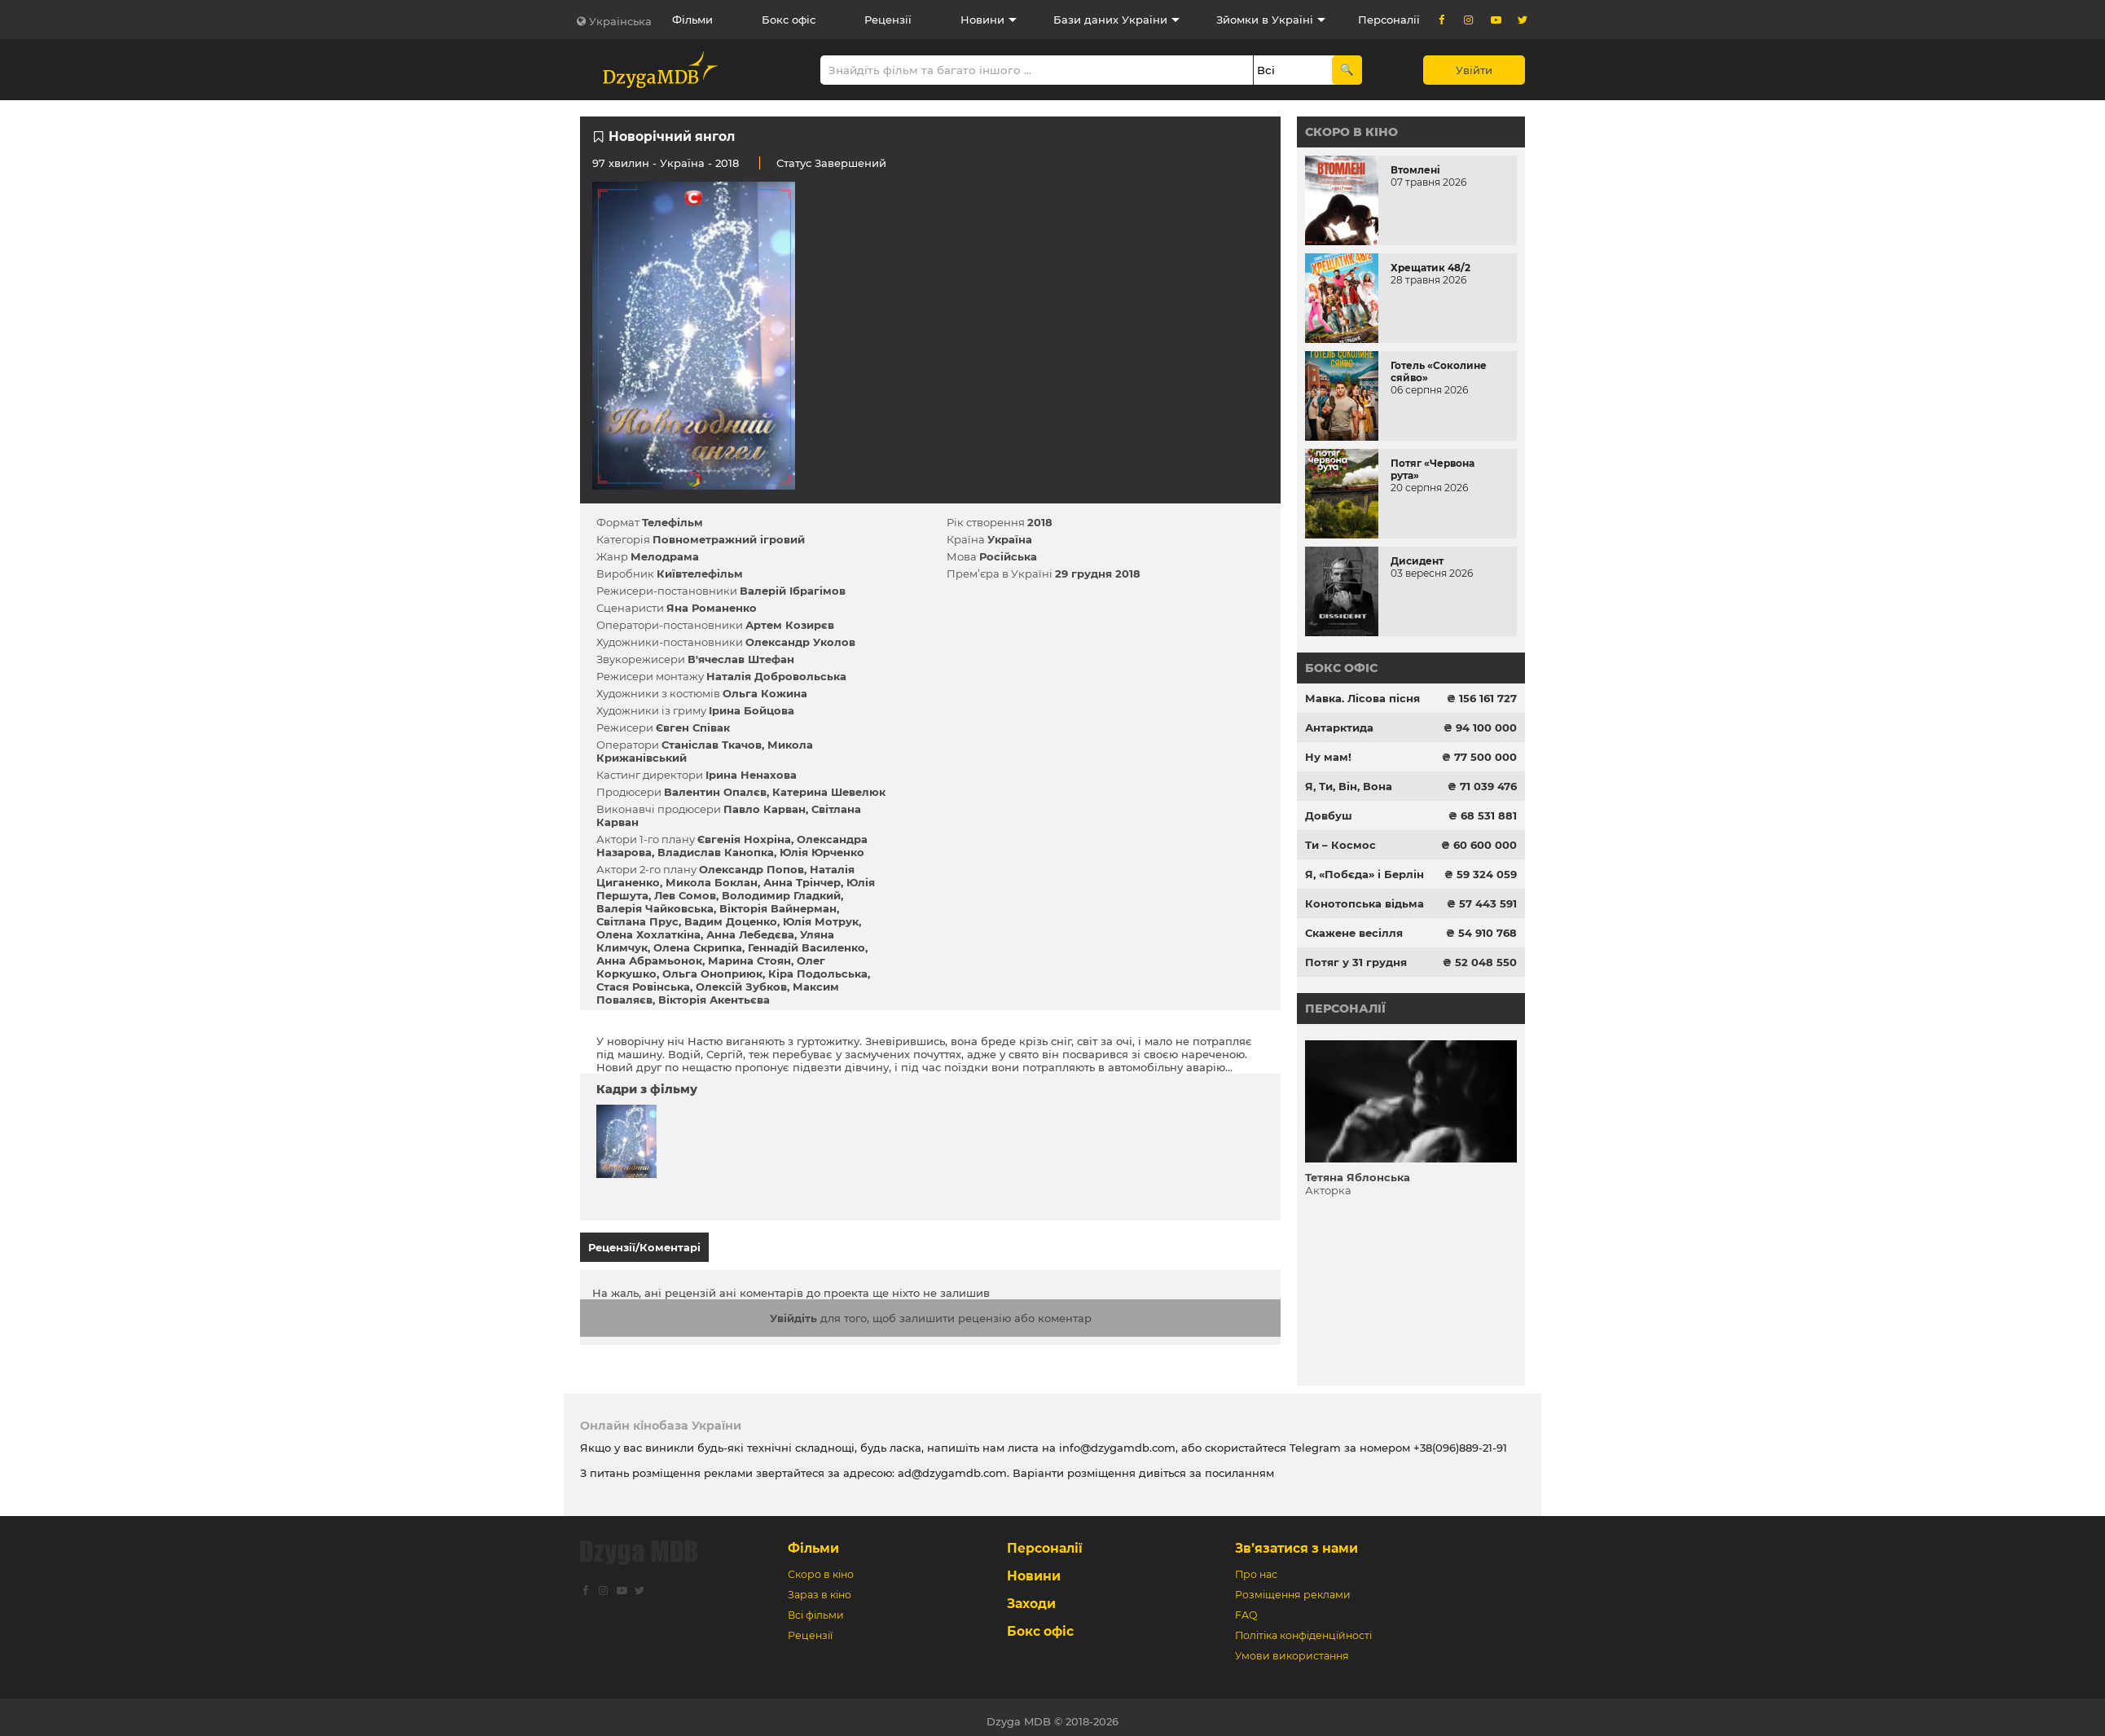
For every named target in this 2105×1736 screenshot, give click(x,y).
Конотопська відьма (1364, 903)
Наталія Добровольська (776, 676)
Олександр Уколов (800, 641)
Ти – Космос (1340, 844)
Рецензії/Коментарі (644, 1247)
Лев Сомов (685, 895)
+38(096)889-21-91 (1460, 1439)
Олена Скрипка (697, 947)
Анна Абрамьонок (649, 960)
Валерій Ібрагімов (793, 590)
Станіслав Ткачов (711, 744)
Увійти (1474, 70)
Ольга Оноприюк (712, 973)
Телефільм (672, 522)
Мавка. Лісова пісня (1362, 698)
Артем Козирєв (789, 624)
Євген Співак (693, 727)
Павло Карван (764, 808)
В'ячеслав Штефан (741, 659)
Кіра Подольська (818, 973)
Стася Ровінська (643, 986)
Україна (682, 162)
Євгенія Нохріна (744, 839)
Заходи (1031, 1595)
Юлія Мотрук (821, 921)
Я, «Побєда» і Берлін (1364, 874)
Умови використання (1292, 1648)
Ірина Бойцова (751, 710)
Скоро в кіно (1351, 132)
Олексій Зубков (741, 986)
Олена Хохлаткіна (648, 934)
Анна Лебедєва (750, 934)
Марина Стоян (749, 960)
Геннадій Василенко (806, 947)
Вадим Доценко (730, 921)
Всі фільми (816, 1607)
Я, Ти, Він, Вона (1348, 786)
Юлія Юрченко (822, 852)
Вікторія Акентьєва (714, 999)
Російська (1008, 556)
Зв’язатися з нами (1296, 1540)
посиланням (1239, 1464)
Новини (982, 19)
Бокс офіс (788, 19)
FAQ (1246, 1607)
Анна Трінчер (802, 882)
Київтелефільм (700, 573)
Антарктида (1339, 727)
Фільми (692, 19)
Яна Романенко (711, 607)
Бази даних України (1110, 19)
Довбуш (1328, 815)
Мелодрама (665, 556)
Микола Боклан (712, 882)
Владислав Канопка (715, 852)
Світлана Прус (637, 921)
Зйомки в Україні (1264, 19)
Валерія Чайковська (655, 908)
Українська (620, 21)
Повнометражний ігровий (729, 539)
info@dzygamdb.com (1116, 1439)
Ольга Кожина (765, 693)
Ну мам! (1328, 756)
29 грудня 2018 (1097, 573)
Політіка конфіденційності (1303, 1627)
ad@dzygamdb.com (952, 1464)
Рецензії (888, 19)
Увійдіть (793, 1309)
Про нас (1256, 1566)
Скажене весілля (1354, 932)
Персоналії (1389, 19)
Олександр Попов (751, 869)
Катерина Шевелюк (829, 791)
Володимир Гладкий (781, 895)
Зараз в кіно (819, 1586)
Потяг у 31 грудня (1356, 962)
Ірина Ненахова (751, 774)
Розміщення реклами (1293, 1586)
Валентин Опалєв (715, 791)
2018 (1039, 522)
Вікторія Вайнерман (778, 908)
